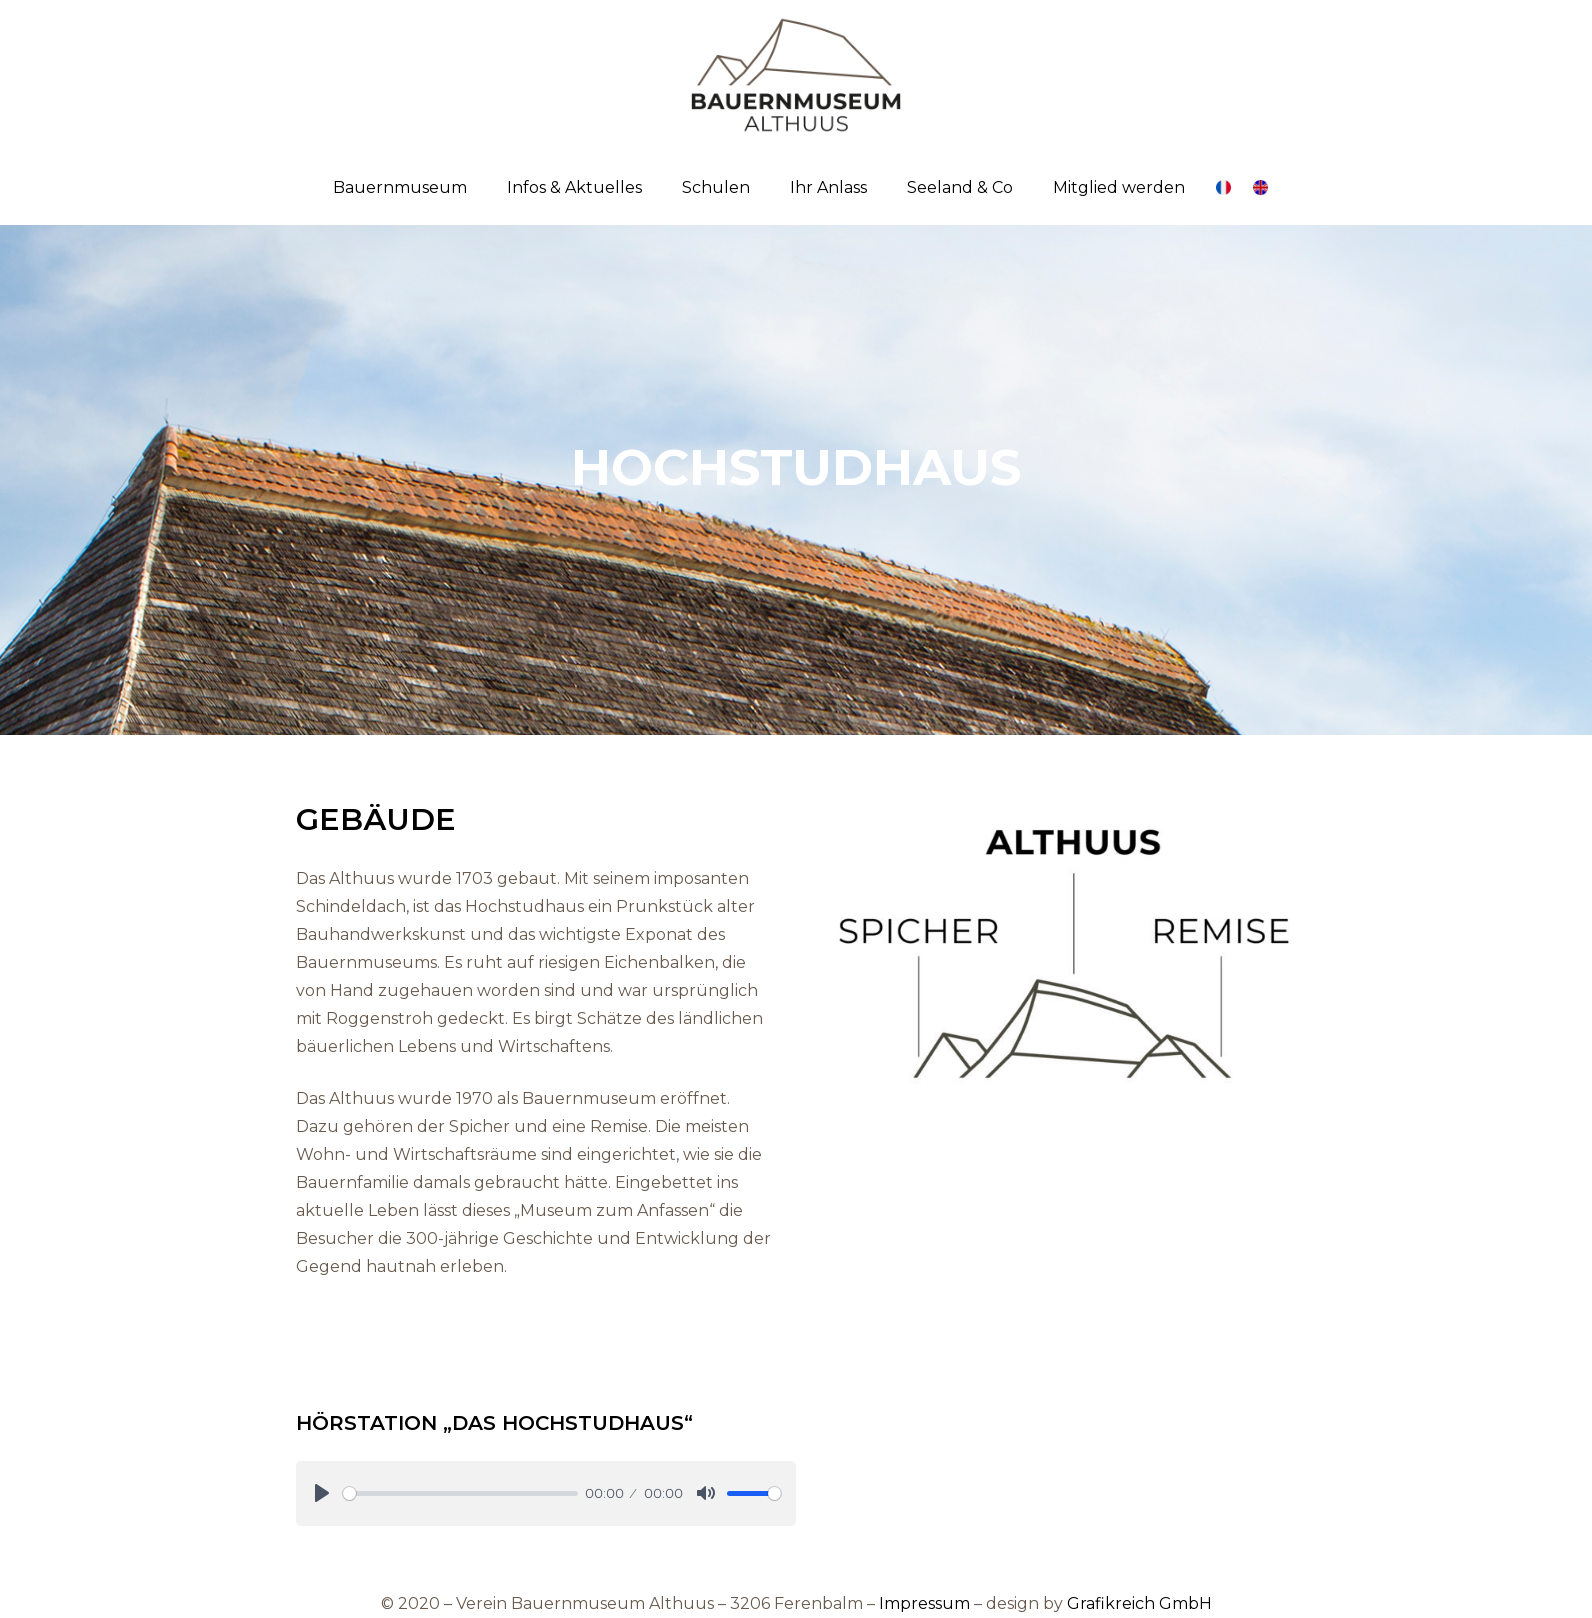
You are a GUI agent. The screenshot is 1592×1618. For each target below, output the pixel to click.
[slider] (460, 1493)
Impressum (924, 1603)
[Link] (796, 75)
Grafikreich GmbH (1139, 1603)
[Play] (322, 1493)
